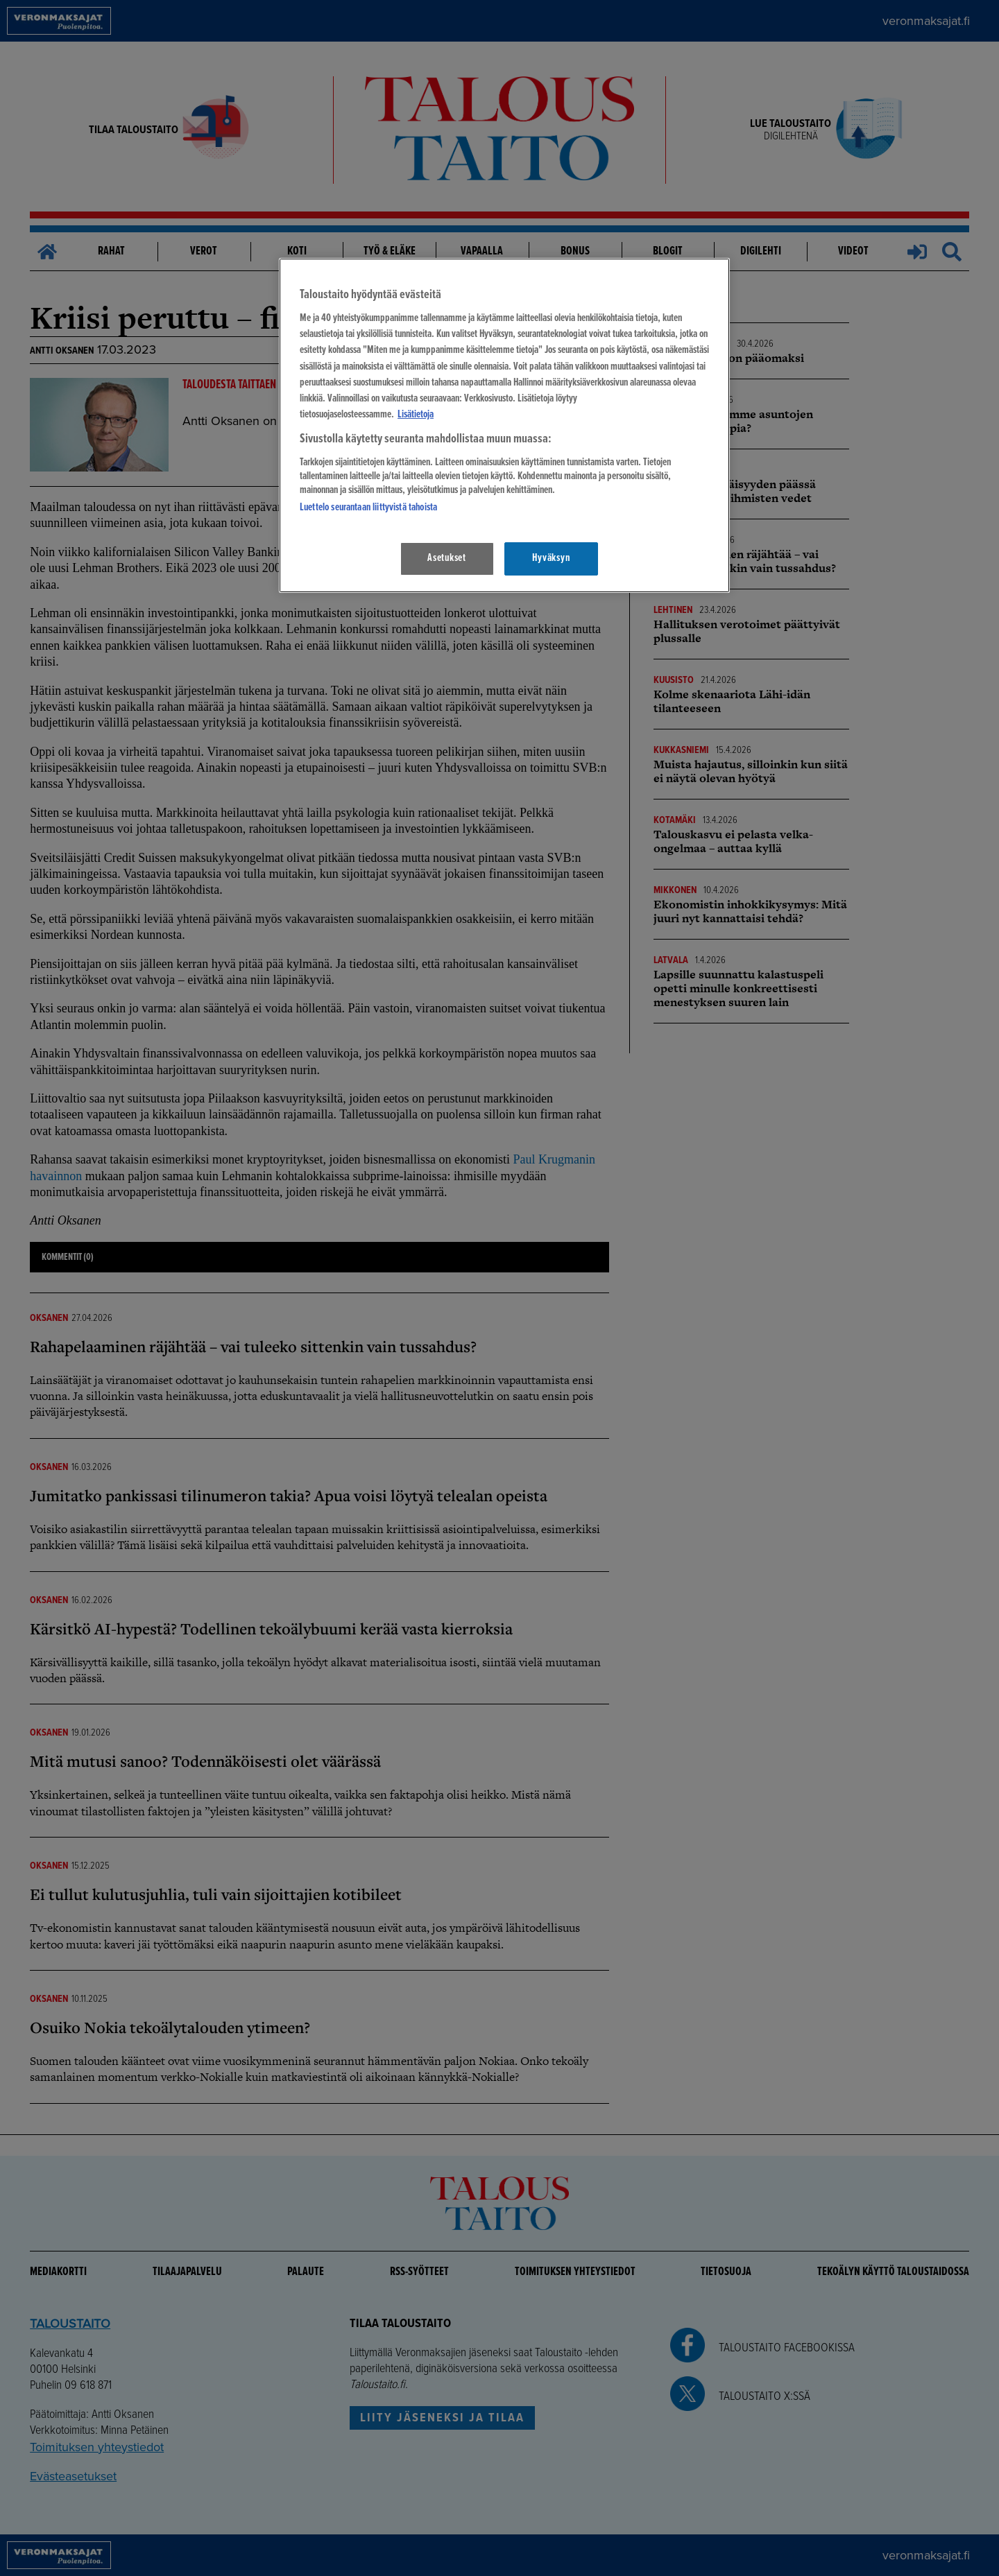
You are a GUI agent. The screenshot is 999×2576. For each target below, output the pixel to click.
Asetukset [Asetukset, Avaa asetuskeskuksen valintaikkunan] (446, 558)
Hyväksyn (551, 558)
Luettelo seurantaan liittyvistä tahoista (368, 508)
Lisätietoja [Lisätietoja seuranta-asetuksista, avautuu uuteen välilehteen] (416, 415)
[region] (504, 425)
